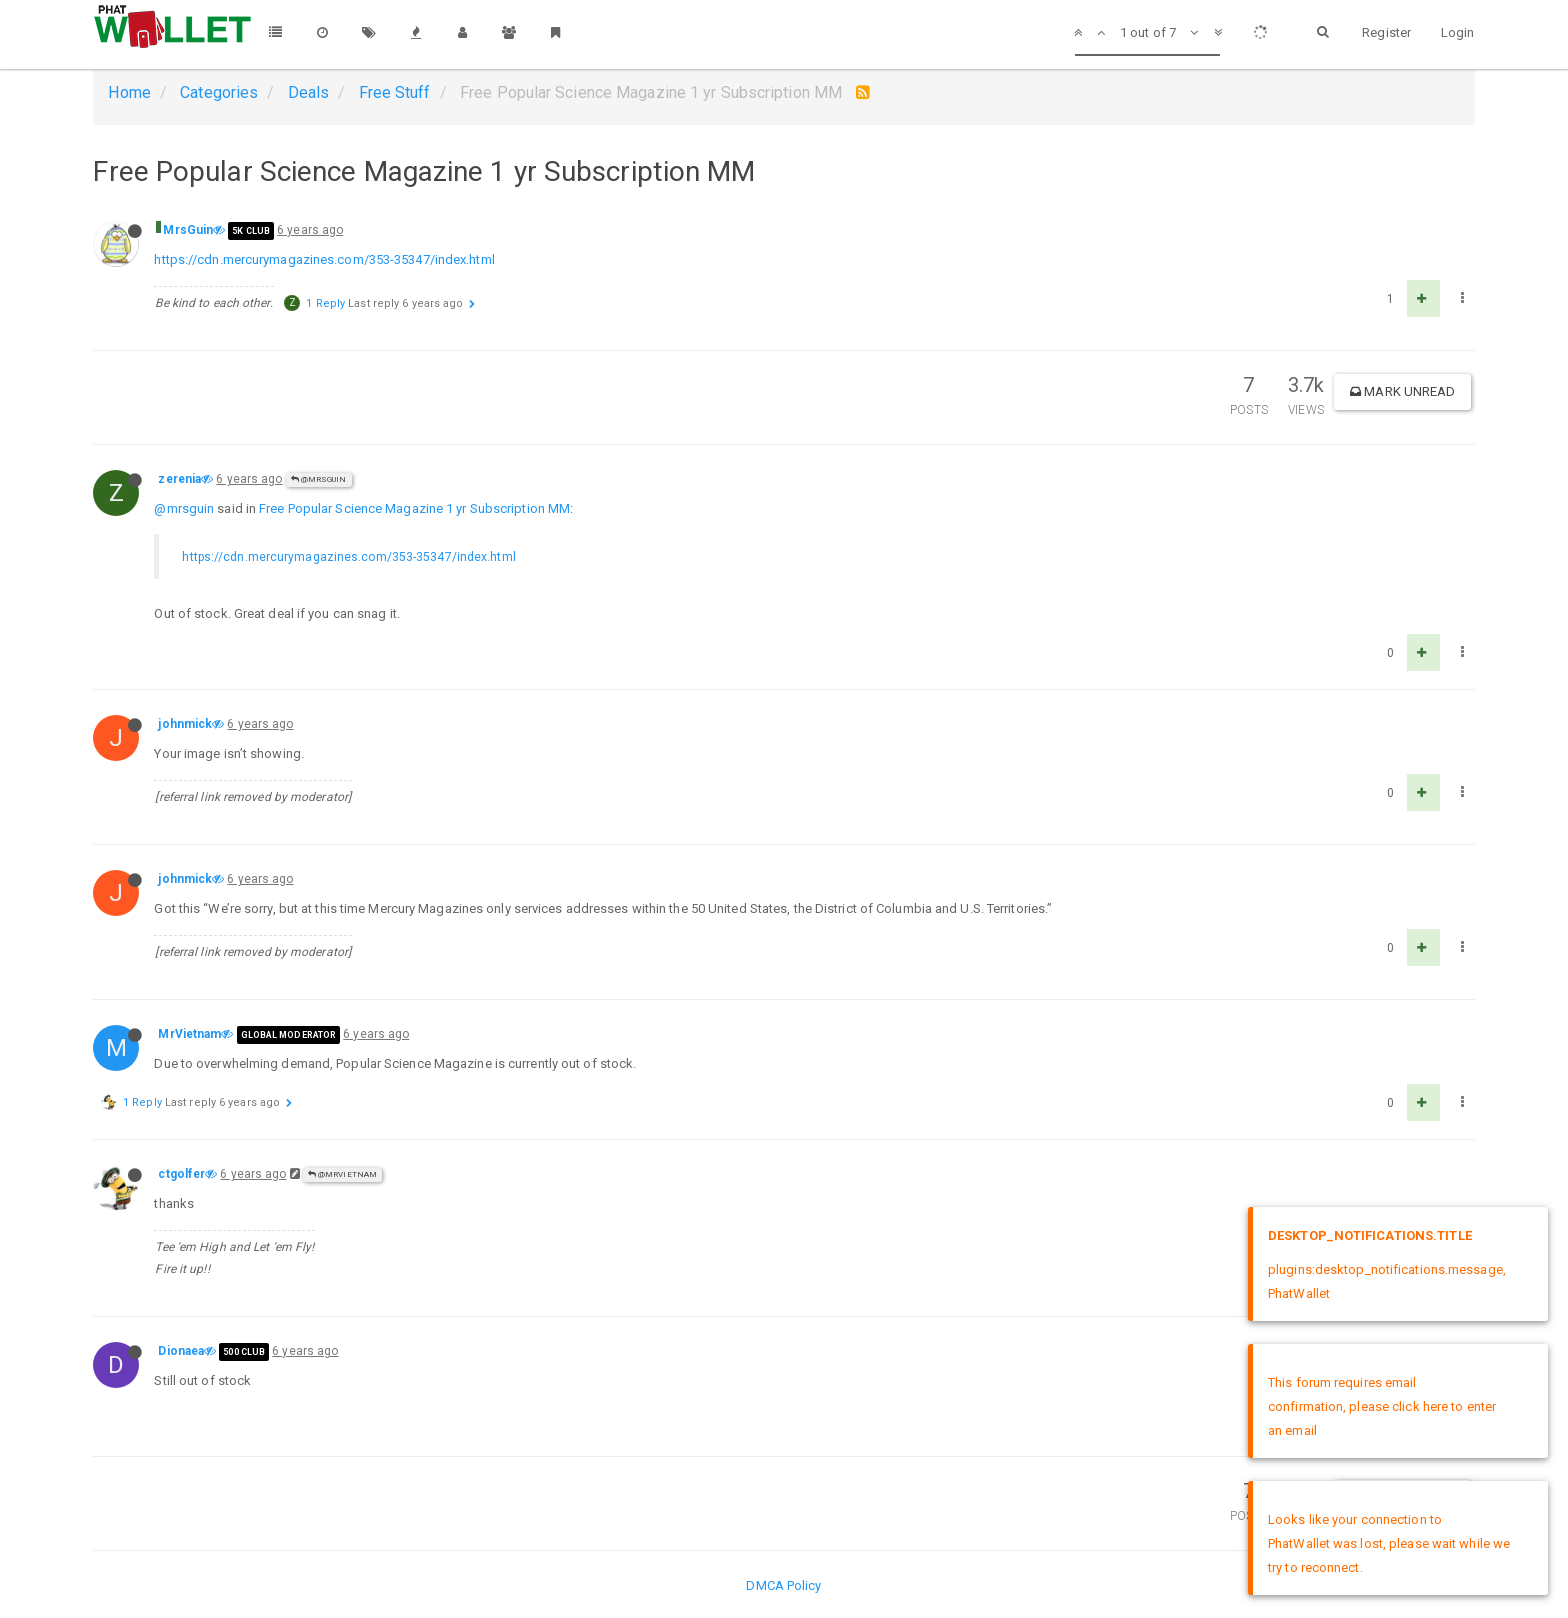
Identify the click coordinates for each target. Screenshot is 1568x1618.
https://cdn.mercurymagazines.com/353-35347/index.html (324, 259)
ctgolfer (181, 1174)
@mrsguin (184, 508)
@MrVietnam (342, 1174)
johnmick (185, 724)
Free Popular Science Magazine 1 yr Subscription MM (414, 508)
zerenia (179, 479)
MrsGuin (188, 230)
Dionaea (181, 1351)
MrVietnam (189, 1034)
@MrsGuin (319, 479)
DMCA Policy (783, 1585)
